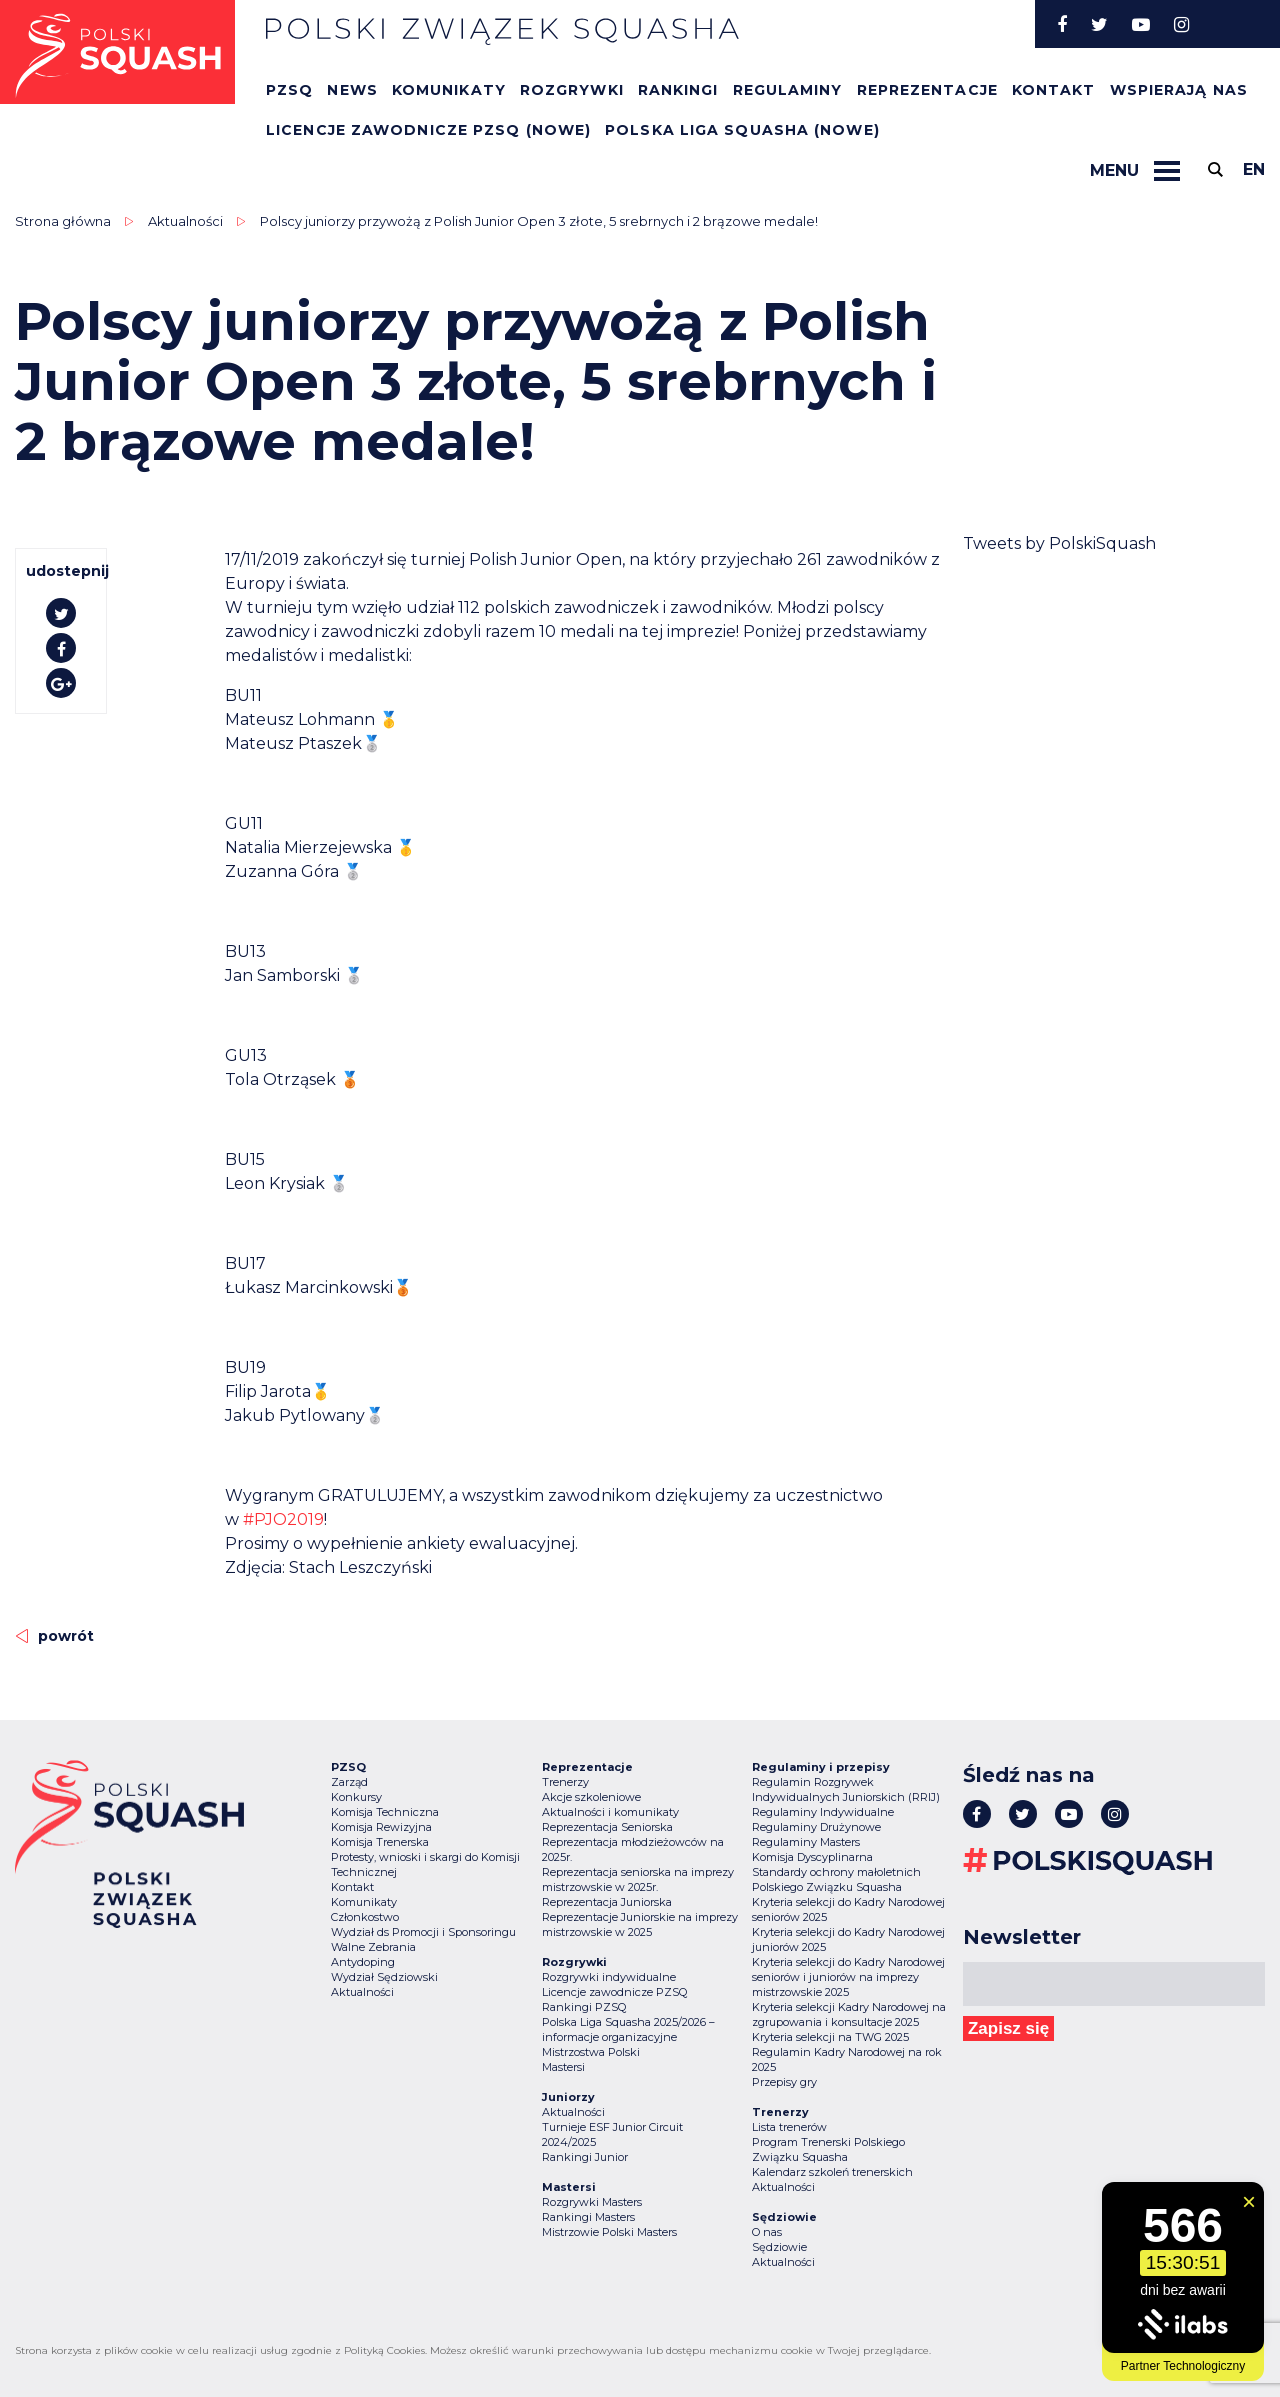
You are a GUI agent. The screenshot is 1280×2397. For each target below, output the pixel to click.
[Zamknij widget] (1249, 2202)
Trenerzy (565, 1782)
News (352, 90)
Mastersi (563, 2067)
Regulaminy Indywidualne (823, 1812)
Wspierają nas (1179, 90)
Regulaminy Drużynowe (816, 1827)
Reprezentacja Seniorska (607, 1827)
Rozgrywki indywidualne (609, 1977)
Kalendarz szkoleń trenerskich (832, 2172)
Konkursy (356, 1797)
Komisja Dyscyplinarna (812, 1857)
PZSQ (289, 90)
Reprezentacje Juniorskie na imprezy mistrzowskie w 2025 (640, 1924)
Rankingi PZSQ (584, 2007)
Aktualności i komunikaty (610, 1812)
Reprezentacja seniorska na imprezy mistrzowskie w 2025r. (638, 1879)
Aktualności (185, 221)
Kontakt (1054, 90)
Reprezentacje (927, 90)
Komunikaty (449, 90)
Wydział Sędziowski (384, 1977)
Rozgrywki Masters (592, 2202)
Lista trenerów (789, 2127)
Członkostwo (365, 1917)
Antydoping (363, 1962)
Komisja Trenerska (380, 1842)
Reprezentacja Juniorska (607, 1902)
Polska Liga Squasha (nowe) (742, 130)
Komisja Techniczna (385, 1812)
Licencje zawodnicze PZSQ (614, 1992)
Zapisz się (1008, 2028)
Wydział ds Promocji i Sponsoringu (423, 1932)
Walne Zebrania (373, 1947)
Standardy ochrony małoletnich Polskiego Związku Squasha (836, 1879)
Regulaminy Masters (806, 1842)
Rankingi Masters (588, 2217)
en (1254, 169)
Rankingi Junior (585, 2157)
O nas (767, 2232)
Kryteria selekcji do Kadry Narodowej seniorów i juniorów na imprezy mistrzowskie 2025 (848, 1977)
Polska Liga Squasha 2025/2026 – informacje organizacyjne (628, 2029)
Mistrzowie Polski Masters (609, 2232)
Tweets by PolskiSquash (1059, 543)
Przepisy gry (784, 2082)
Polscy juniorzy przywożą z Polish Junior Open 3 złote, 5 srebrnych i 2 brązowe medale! (539, 221)
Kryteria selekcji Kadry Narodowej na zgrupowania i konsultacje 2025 (849, 2014)
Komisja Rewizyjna (381, 1827)
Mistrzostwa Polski (591, 2052)
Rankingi (678, 90)
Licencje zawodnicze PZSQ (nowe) (428, 130)
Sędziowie (779, 2247)
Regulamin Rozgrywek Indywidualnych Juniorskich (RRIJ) (846, 1789)
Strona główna (63, 221)
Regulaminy (788, 90)
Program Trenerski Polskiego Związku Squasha (828, 2149)
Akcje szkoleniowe (591, 1797)
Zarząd (349, 1782)
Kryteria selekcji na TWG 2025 (830, 2037)
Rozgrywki (572, 90)
